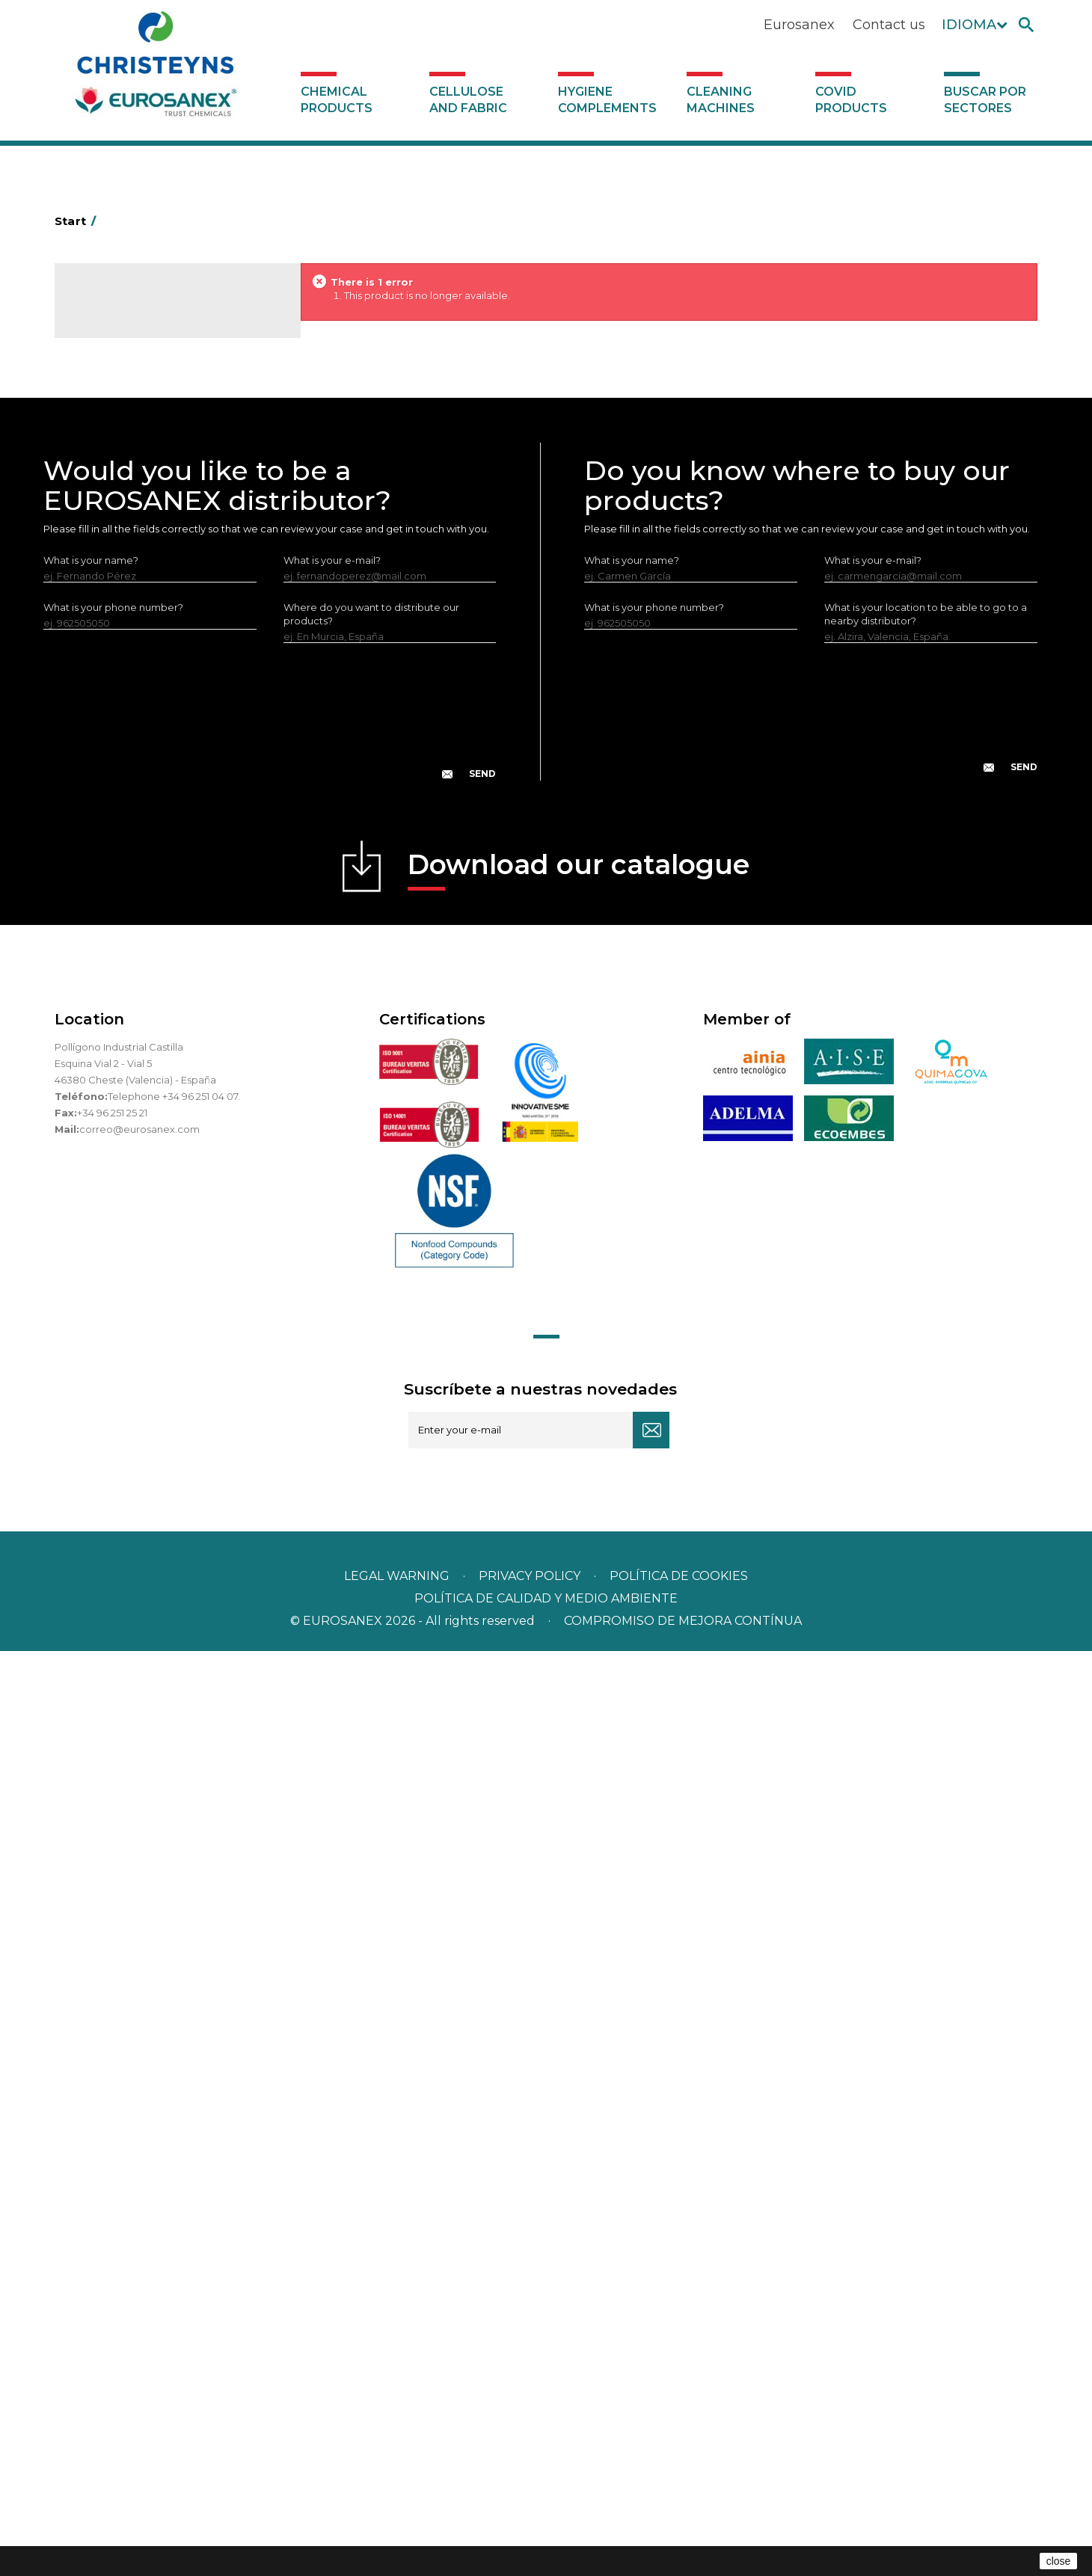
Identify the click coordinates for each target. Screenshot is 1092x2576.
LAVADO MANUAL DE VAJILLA (155, 709)
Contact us (889, 24)
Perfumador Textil (126, 662)
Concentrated (117, 431)
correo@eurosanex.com (139, 2054)
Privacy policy (531, 2501)
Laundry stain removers (139, 570)
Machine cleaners (126, 824)
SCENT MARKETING (129, 361)
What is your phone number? (113, 1532)
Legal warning (398, 2501)
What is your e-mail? (332, 1485)
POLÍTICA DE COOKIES (679, 2501)
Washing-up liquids (128, 686)
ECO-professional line (135, 894)
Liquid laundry (117, 593)
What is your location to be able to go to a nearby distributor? (925, 1539)
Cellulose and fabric (468, 99)
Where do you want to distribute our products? (371, 1539)
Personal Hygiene (126, 523)
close (1058, 2561)
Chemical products (336, 99)
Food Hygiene (118, 500)
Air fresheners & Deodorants (151, 384)
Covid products (851, 99)
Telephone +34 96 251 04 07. (174, 2021)
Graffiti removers (123, 778)
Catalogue (129, 306)
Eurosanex (799, 24)
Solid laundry (114, 616)
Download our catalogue (578, 1794)
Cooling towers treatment (146, 986)
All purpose (110, 917)
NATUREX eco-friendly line (147, 870)
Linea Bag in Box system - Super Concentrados (158, 743)
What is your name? (90, 1485)
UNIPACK (105, 1009)
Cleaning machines (721, 99)
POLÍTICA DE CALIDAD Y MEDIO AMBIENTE (546, 2523)
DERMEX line (114, 847)
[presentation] (270, 1648)
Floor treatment (122, 963)
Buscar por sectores (985, 99)
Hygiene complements (607, 99)
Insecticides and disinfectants (154, 547)
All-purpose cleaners (133, 801)
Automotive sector (129, 408)
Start (78, 221)
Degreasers (112, 454)
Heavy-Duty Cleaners (135, 477)
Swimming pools (123, 940)
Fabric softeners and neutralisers (162, 639)
